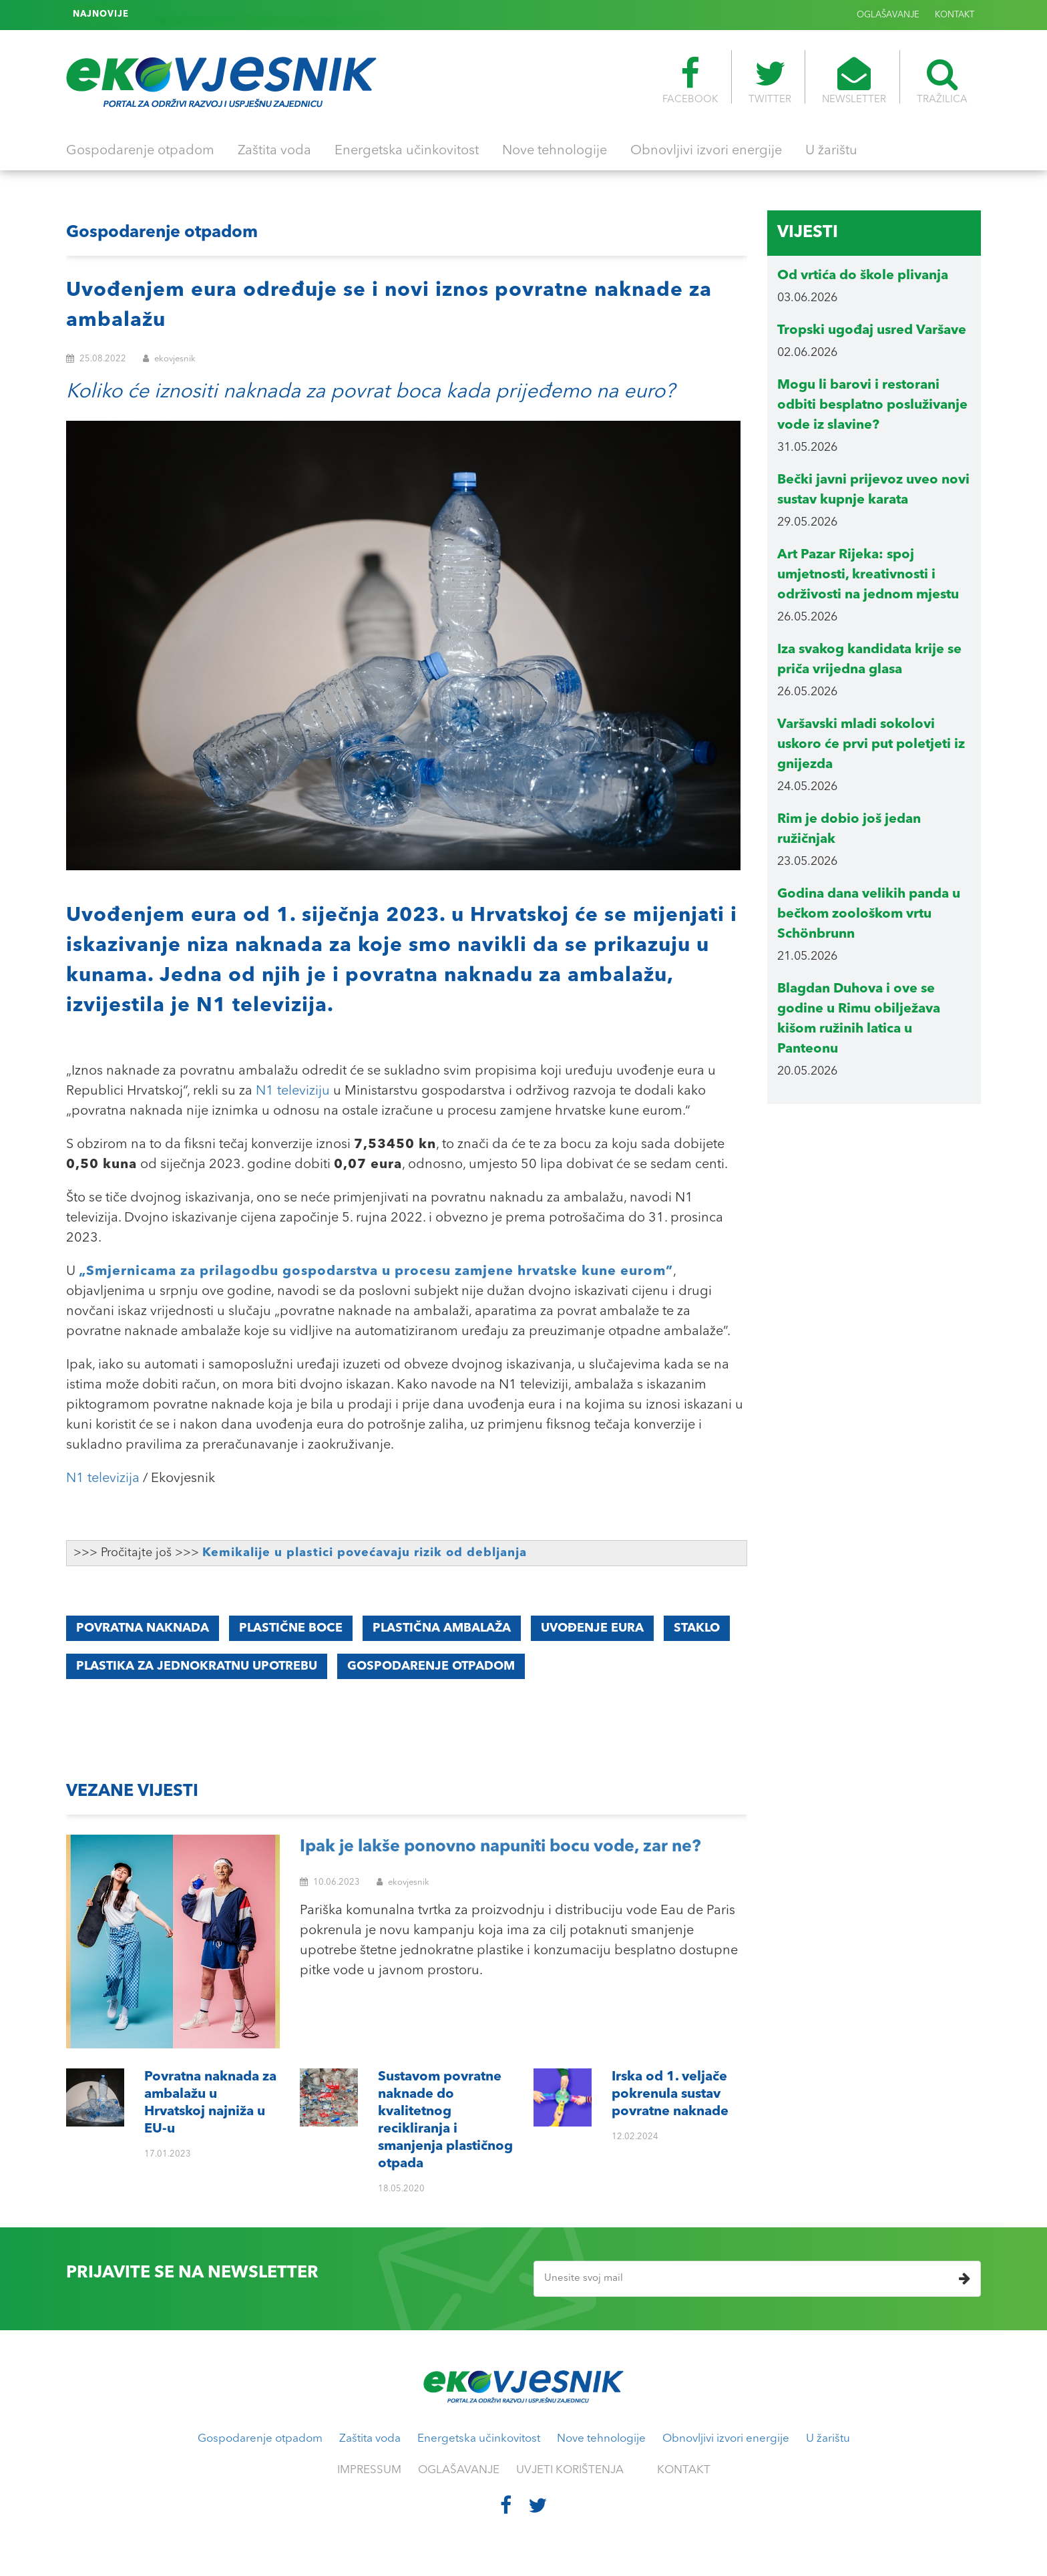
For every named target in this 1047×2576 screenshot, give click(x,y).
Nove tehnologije (554, 151)
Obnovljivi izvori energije (706, 151)
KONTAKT (954, 15)
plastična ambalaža (442, 1628)
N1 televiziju (293, 1091)
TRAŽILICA (942, 81)
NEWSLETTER (854, 81)
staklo (697, 1628)
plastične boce (291, 1628)
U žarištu (831, 151)
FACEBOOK (690, 81)
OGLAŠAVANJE (888, 15)
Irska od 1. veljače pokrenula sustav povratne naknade (256, 14)
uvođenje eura (592, 1628)
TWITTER (770, 81)
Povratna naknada (142, 1628)
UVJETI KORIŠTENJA (570, 2470)
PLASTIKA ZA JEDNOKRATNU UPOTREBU (196, 1666)
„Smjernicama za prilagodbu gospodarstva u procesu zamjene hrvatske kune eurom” (376, 1271)
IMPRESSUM (369, 2470)
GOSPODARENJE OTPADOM (431, 1666)
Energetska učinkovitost (407, 151)
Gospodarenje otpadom (140, 151)
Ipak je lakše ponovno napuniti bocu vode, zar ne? (500, 1847)
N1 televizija (103, 1478)
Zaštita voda (274, 151)
